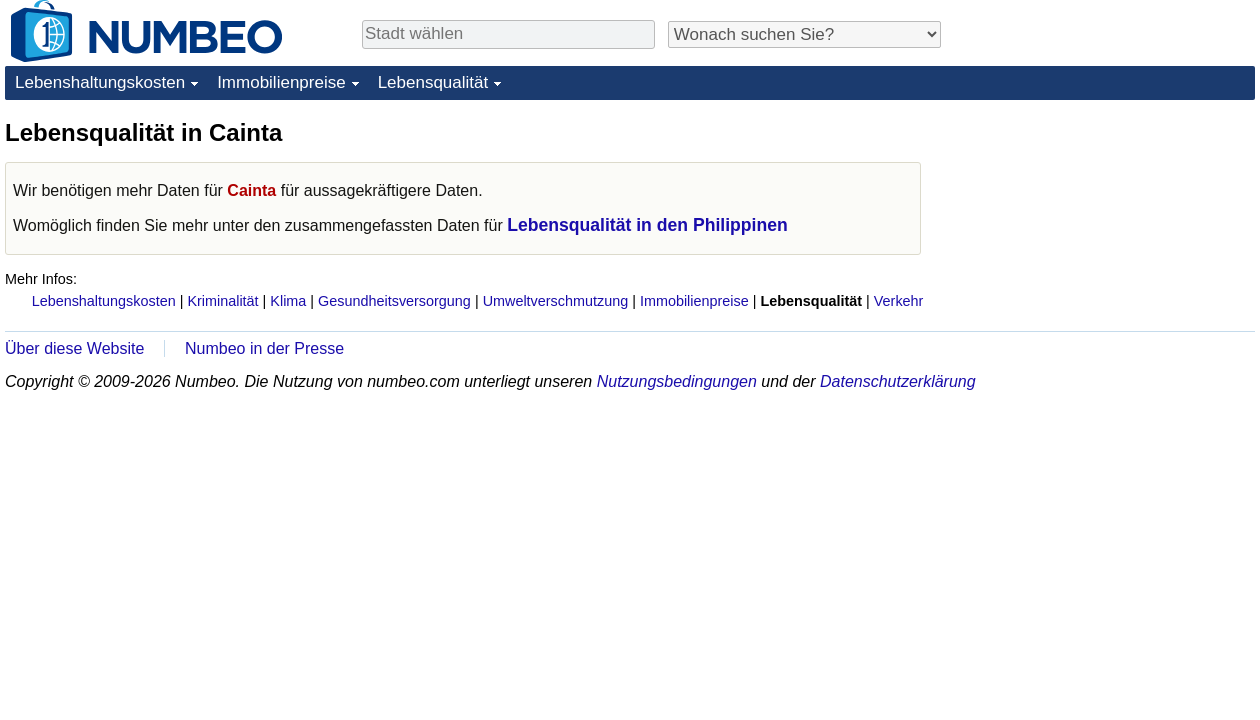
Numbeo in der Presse (264, 348)
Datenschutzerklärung (898, 381)
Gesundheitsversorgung (394, 301)
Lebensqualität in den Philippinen (647, 225)
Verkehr (899, 301)
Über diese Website (74, 348)
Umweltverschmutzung (556, 301)
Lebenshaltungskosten (100, 82)
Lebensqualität (433, 82)
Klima (288, 301)
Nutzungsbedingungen (677, 381)
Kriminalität (222, 301)
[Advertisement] (1105, 242)
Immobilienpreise (281, 82)
